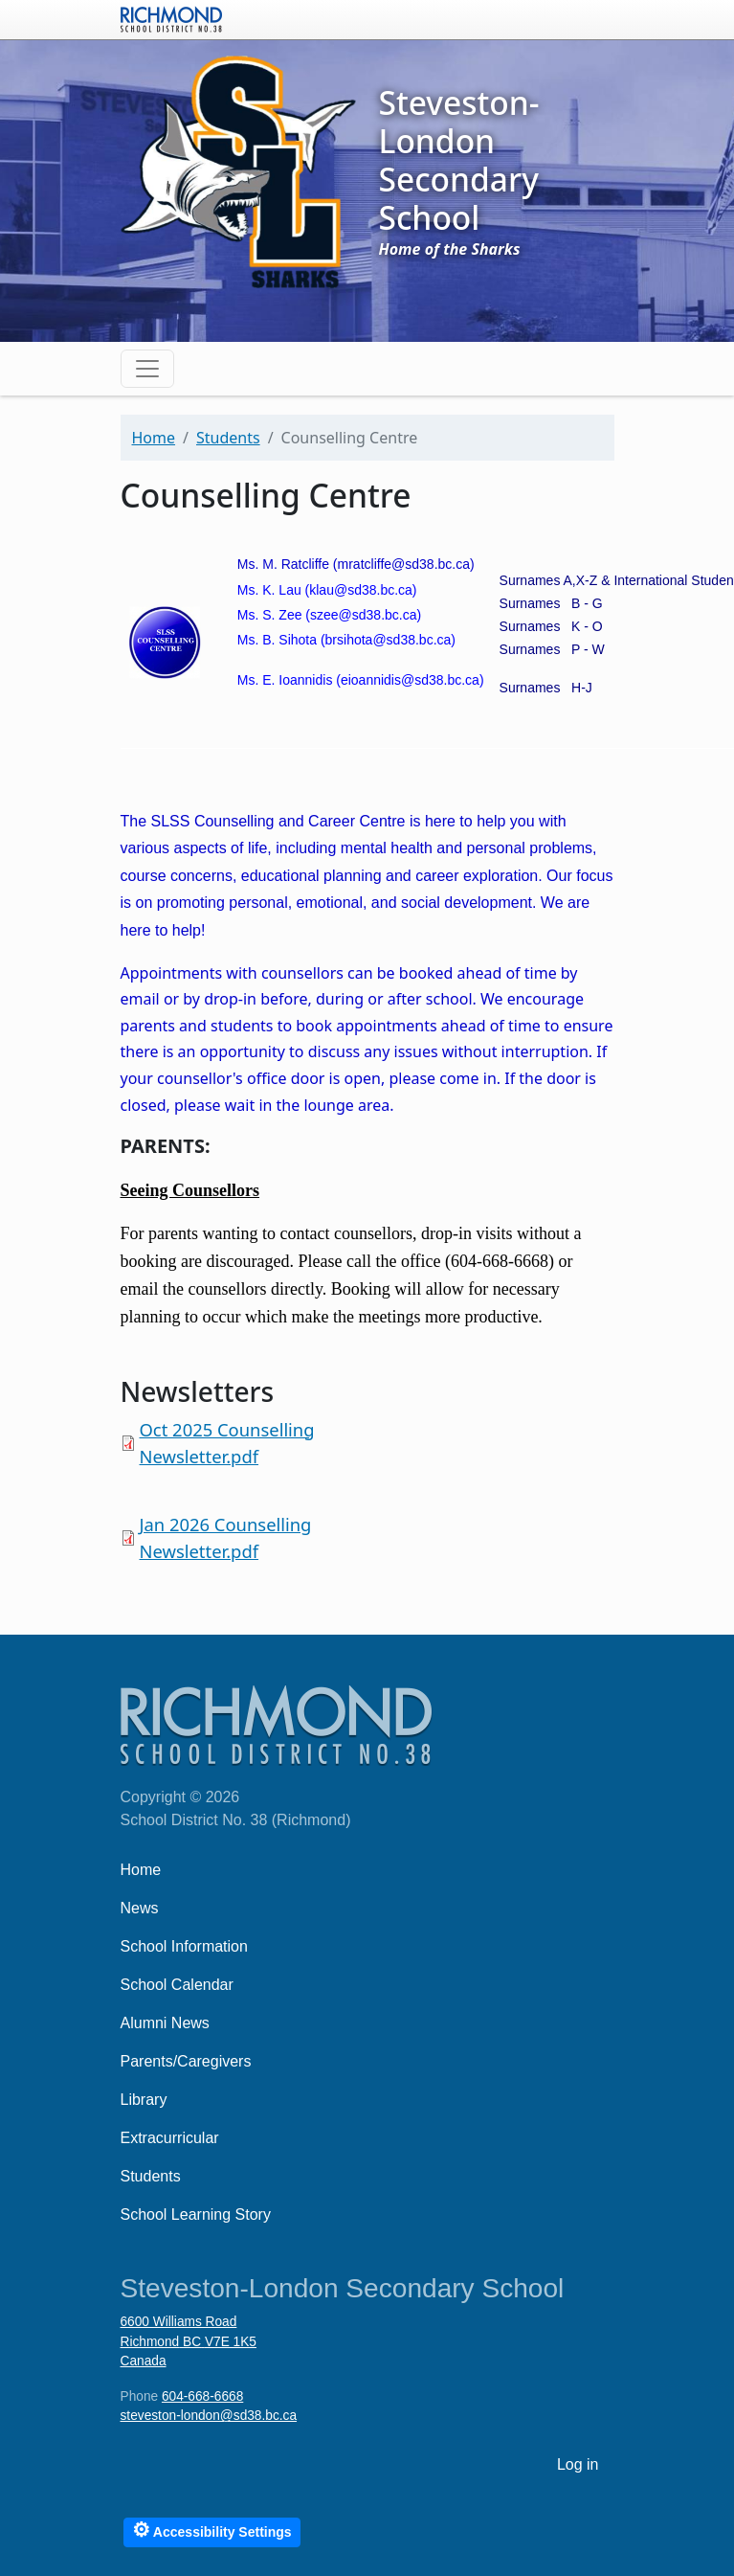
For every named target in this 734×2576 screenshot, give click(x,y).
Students (228, 437)
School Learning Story (196, 2214)
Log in (578, 2464)
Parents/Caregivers (186, 2061)
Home (154, 437)
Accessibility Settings (212, 2530)
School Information (184, 1946)
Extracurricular (170, 2138)
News (140, 1908)
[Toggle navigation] (147, 369)
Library (144, 2099)
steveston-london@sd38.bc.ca (209, 2415)
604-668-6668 (202, 2396)
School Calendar (177, 1985)
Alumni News (165, 2023)
